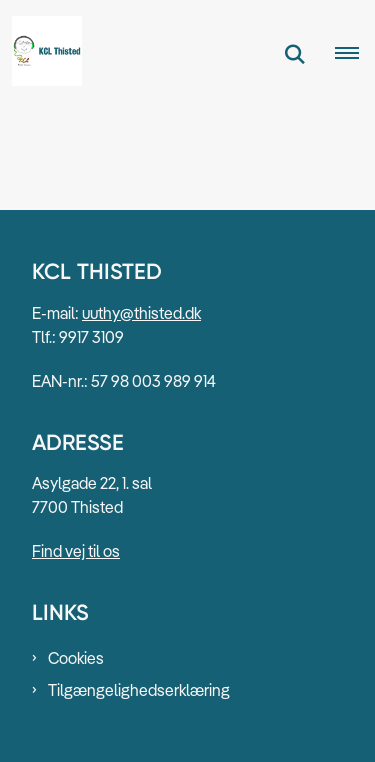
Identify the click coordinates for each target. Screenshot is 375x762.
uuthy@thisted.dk (141, 313)
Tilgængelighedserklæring (139, 690)
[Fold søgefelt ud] (295, 54)
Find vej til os (76, 551)
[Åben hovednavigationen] (355, 54)
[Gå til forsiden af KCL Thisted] (41, 54)
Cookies (76, 658)
